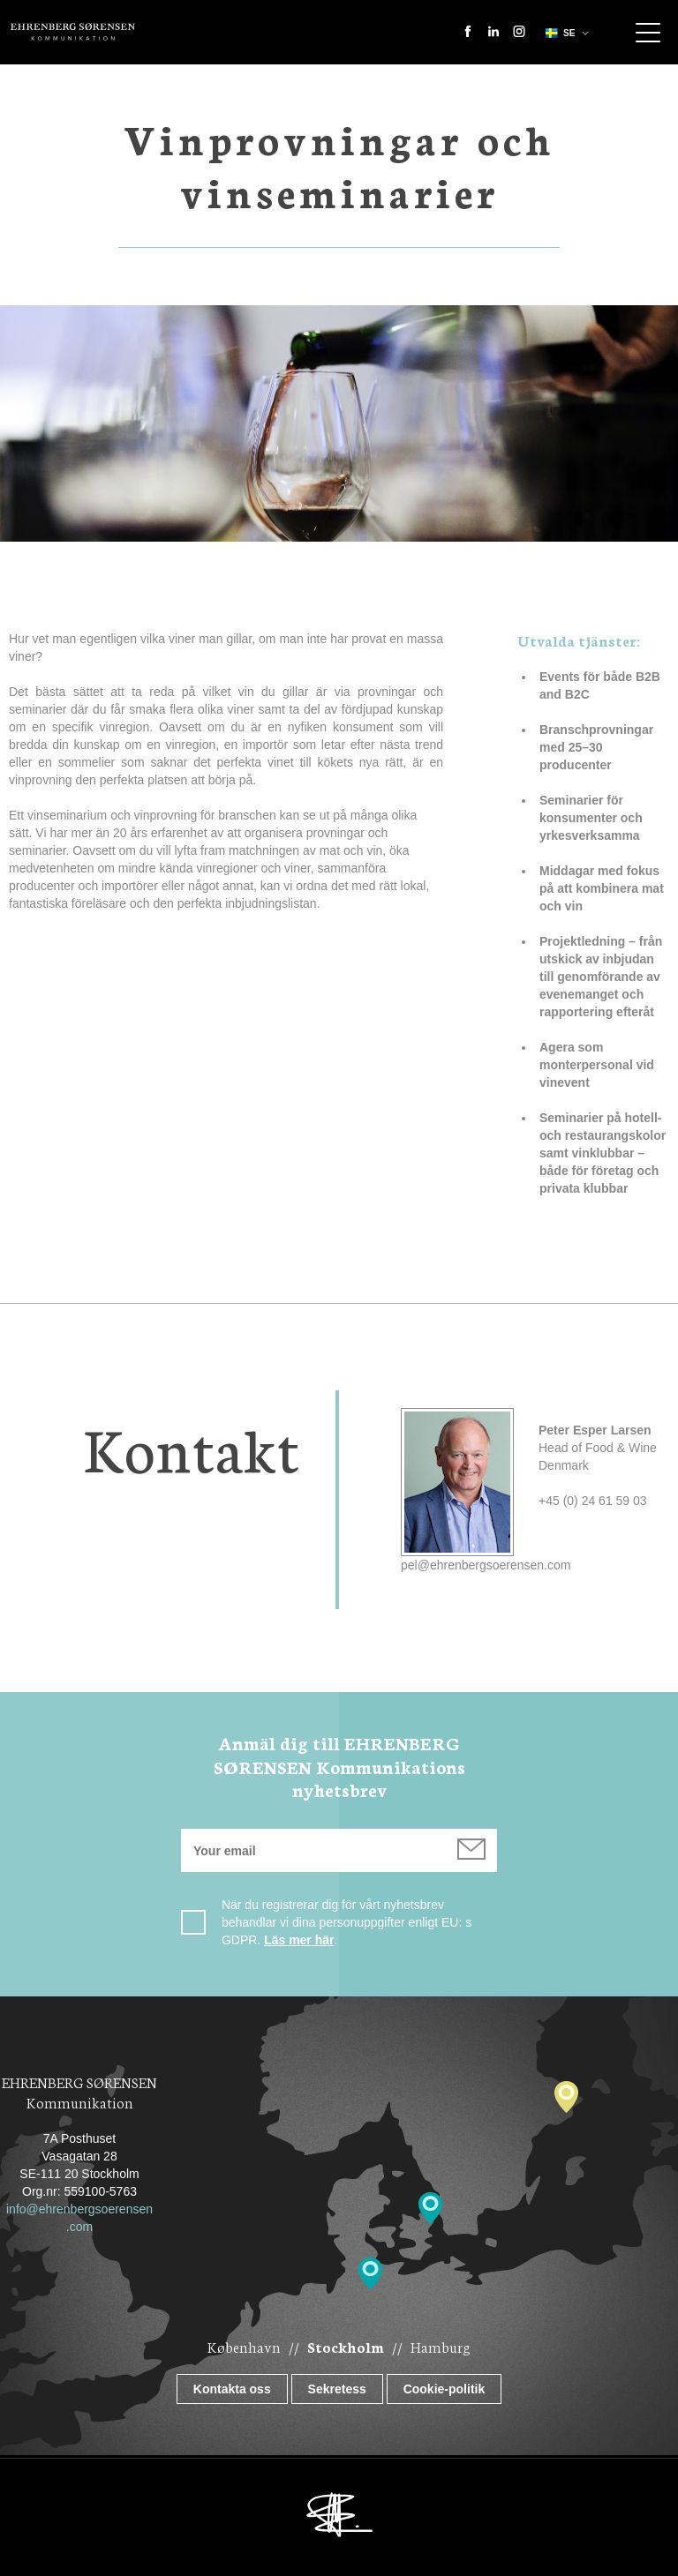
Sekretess (337, 2389)
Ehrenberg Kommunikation (73, 31)
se (558, 33)
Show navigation (648, 33)
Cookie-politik (444, 2389)
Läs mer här (299, 1940)
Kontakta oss (232, 2389)
